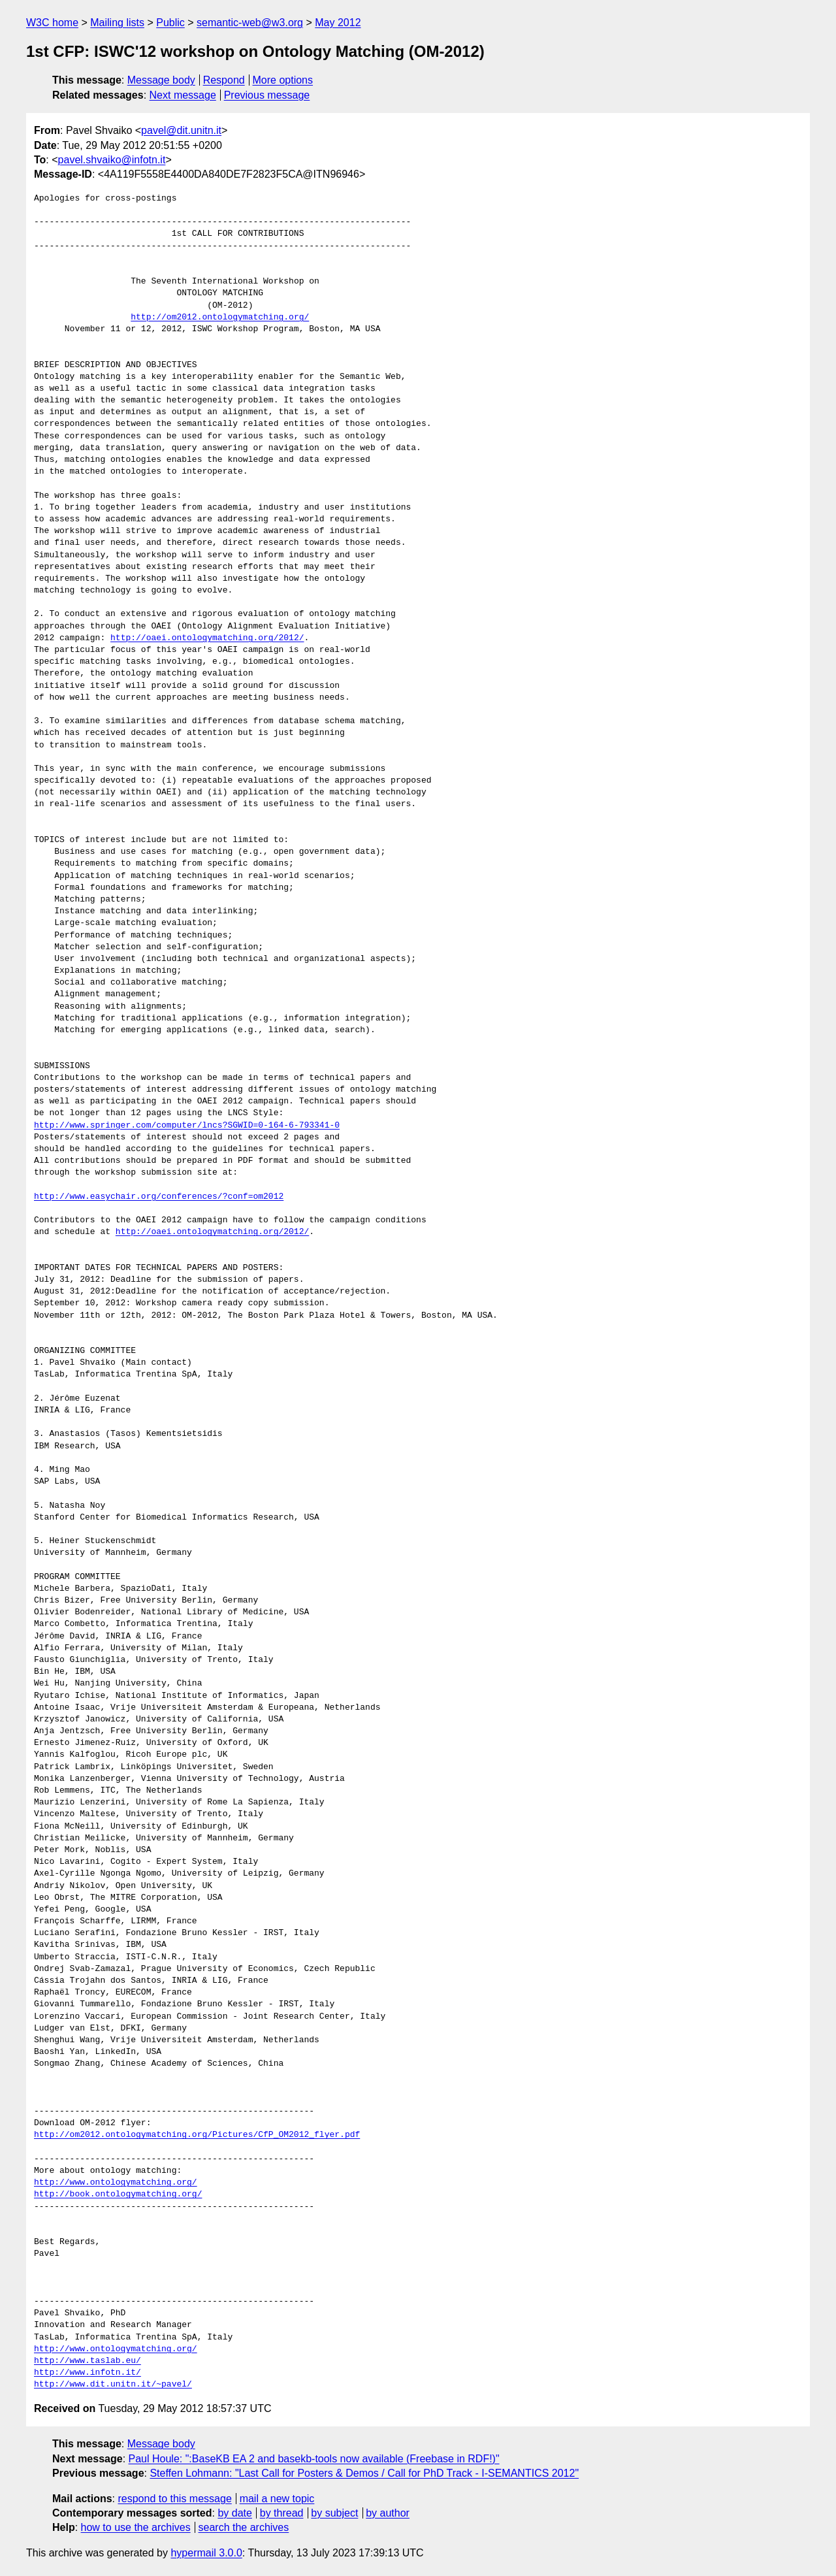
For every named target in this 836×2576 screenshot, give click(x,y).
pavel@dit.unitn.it (181, 130)
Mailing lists (117, 22)
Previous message (267, 95)
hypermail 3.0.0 (206, 2552)
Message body (161, 80)
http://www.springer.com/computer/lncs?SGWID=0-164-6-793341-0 (187, 1126)
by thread (282, 2513)
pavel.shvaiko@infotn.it (112, 159)
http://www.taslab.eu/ (87, 2361)
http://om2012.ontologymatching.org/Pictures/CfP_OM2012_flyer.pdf (197, 2135)
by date (234, 2513)
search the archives (244, 2527)
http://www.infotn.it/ (87, 2373)
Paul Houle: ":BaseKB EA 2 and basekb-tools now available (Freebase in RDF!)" (314, 2458)
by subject (334, 2513)
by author (388, 2513)
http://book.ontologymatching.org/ (118, 2194)
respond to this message (174, 2498)
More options (283, 80)
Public (170, 22)
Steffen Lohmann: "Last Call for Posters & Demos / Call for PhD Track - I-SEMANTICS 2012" (364, 2473)
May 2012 (338, 22)
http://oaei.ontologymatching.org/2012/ (207, 638)
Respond (224, 80)
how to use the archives (136, 2527)
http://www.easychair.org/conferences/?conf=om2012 (158, 1197)
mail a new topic (277, 2498)
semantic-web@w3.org (250, 22)
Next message (183, 95)
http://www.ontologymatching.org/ (115, 2183)
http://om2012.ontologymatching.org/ (220, 317)
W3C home (52, 22)
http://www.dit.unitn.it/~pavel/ (113, 2384)
